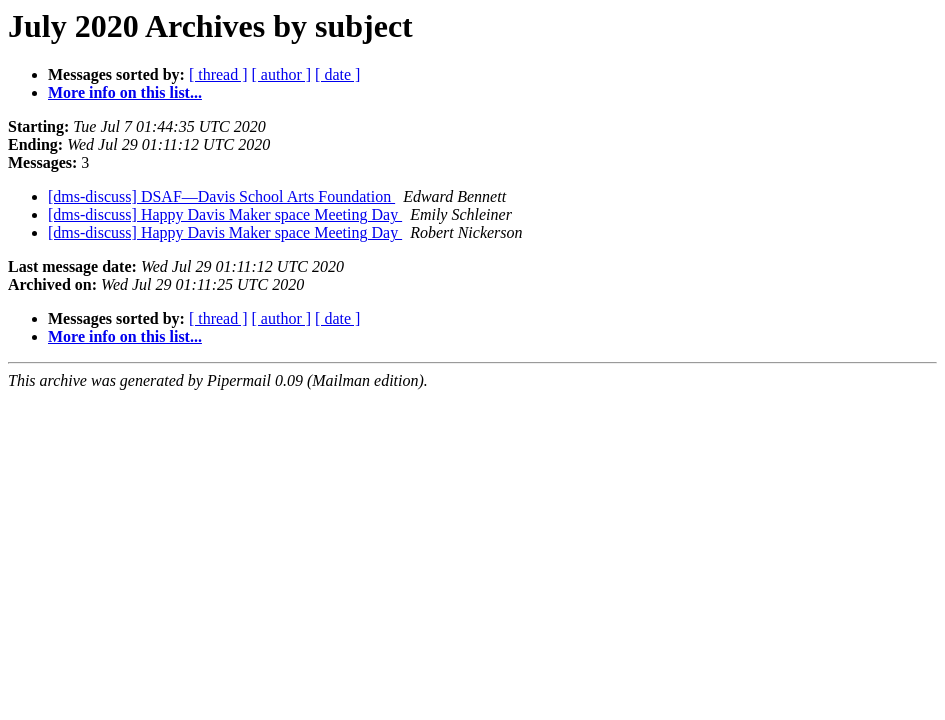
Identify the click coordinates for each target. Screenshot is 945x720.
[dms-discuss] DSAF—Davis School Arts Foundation (221, 196)
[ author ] (282, 74)
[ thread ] (218, 74)
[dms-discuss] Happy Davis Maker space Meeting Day (225, 214)
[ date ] (337, 74)
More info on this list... (125, 92)
